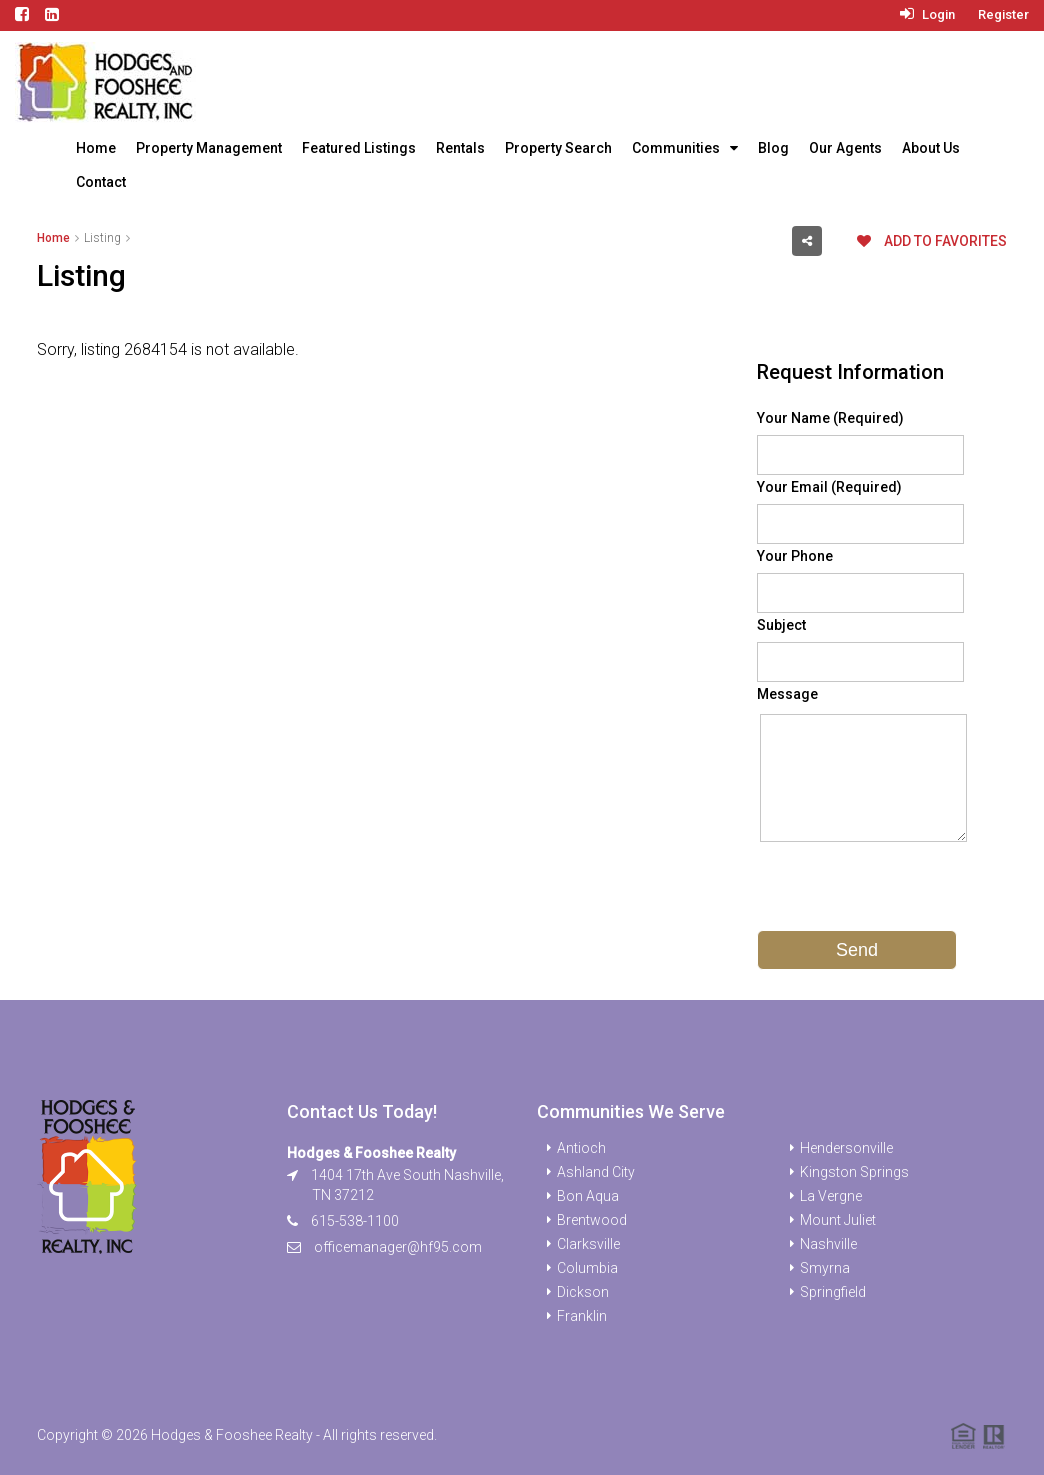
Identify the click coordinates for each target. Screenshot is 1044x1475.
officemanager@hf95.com (398, 1247)
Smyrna (825, 1268)
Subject (781, 625)
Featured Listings (359, 148)
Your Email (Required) (829, 487)
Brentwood (592, 1220)
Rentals (460, 148)
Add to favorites (932, 241)
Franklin (582, 1316)
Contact (101, 182)
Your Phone (795, 556)
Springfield (833, 1292)
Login (927, 14)
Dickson (583, 1292)
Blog (773, 148)
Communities (676, 148)
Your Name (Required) (830, 418)
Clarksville (588, 1244)
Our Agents (845, 148)
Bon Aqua (588, 1196)
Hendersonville (846, 1148)
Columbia (587, 1268)
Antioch (581, 1148)
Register (1003, 14)
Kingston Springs (854, 1172)
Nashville (828, 1244)
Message (787, 694)
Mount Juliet (838, 1220)
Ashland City (596, 1172)
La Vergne (831, 1196)
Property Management (209, 148)
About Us (931, 148)
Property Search (558, 148)
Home (96, 148)
